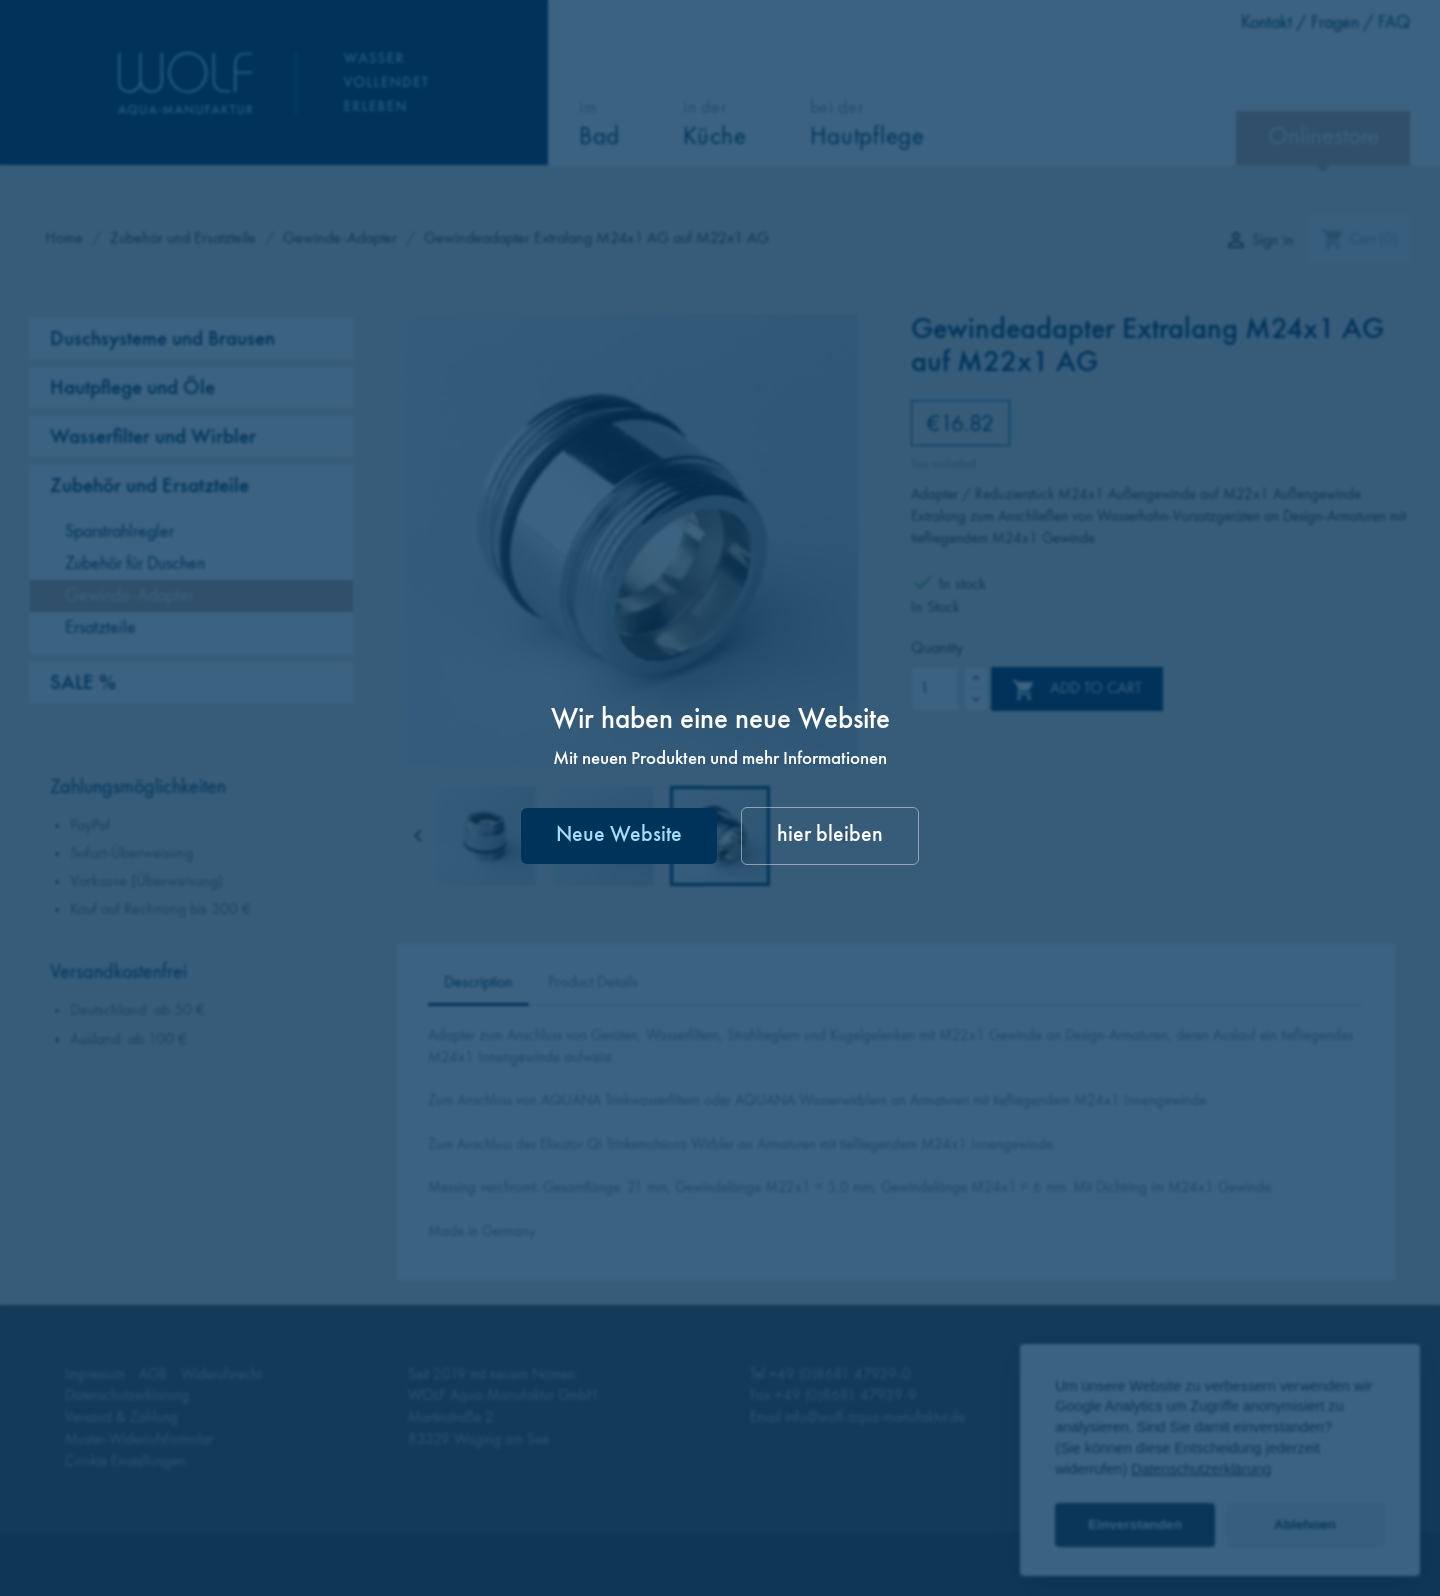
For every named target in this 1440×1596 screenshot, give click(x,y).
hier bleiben (830, 835)
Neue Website (619, 835)
